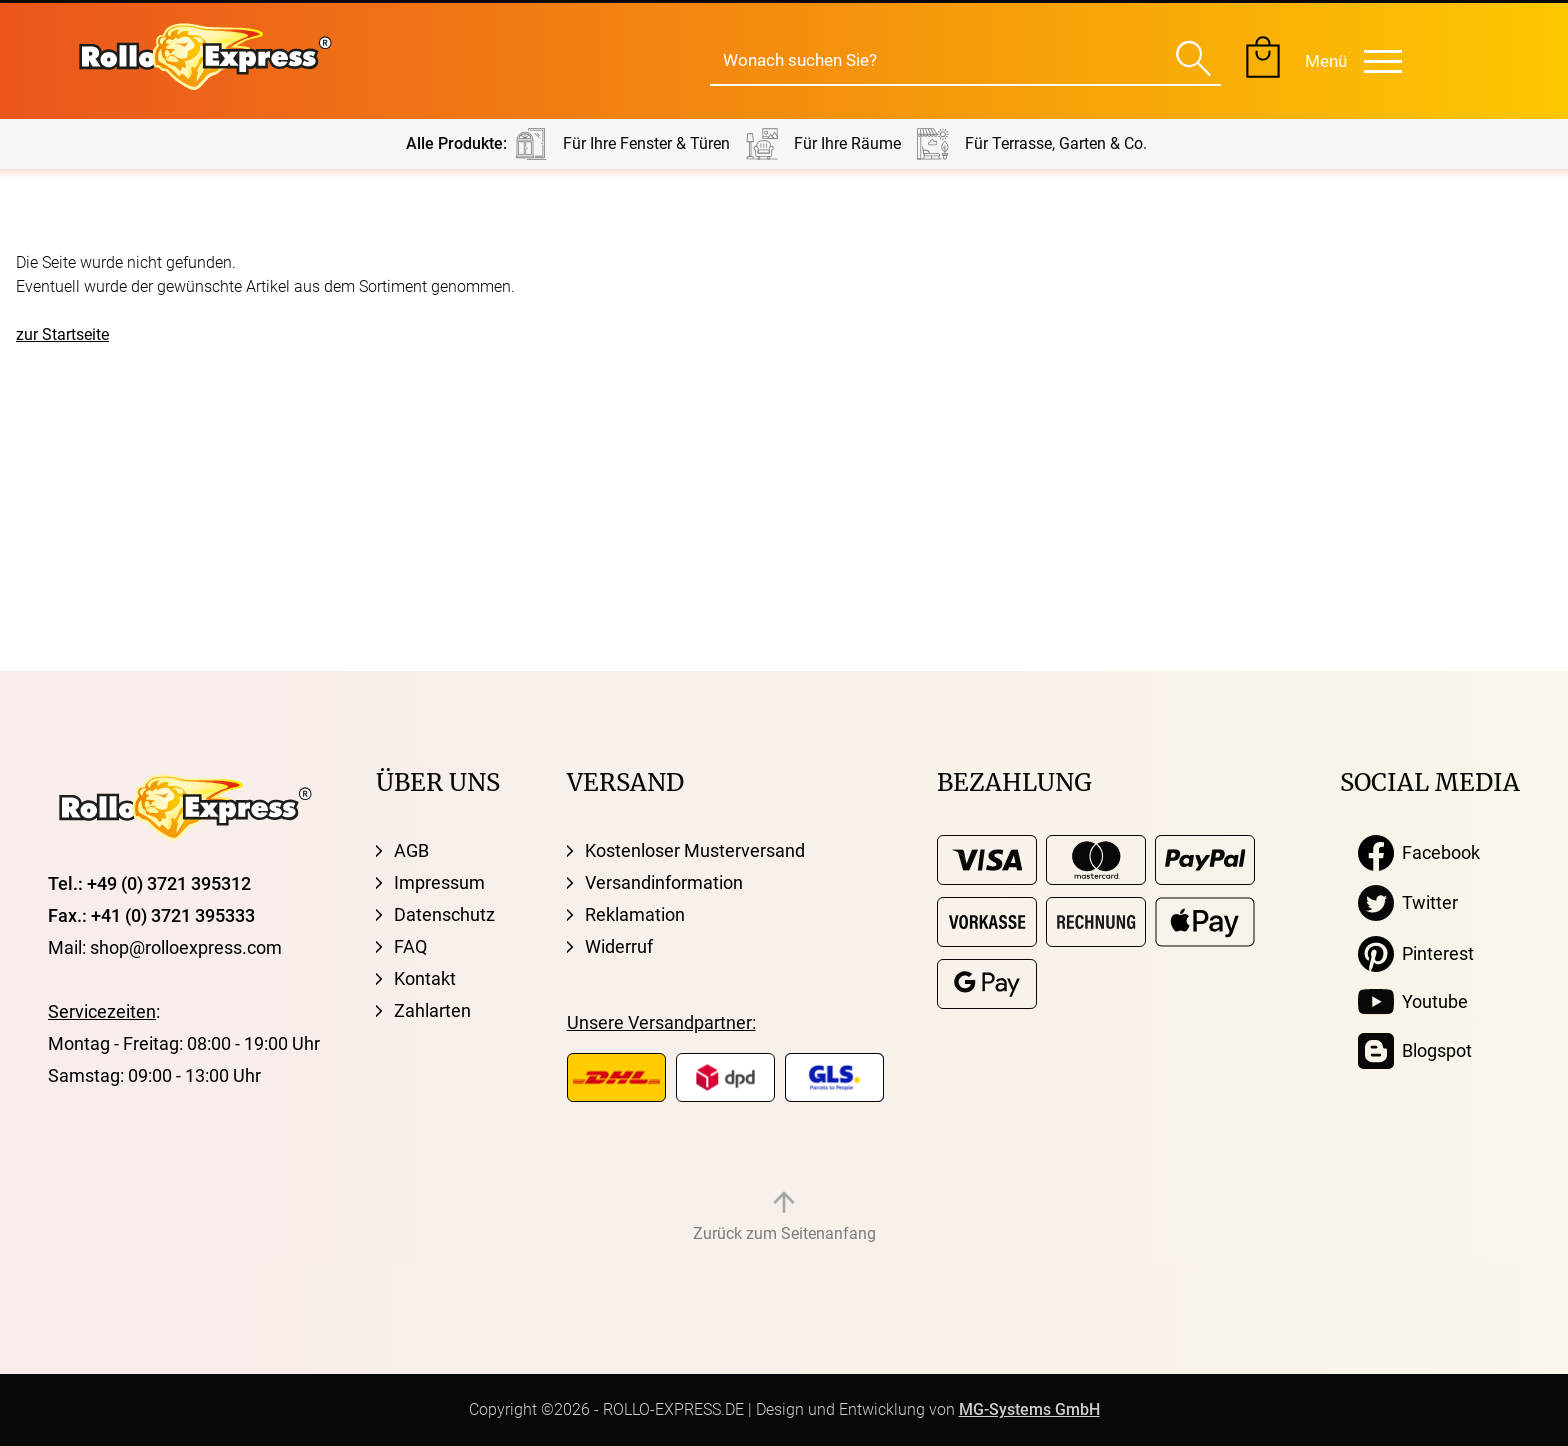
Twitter (1408, 903)
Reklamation (635, 914)
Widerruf (619, 946)
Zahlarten (432, 1010)
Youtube (1413, 1002)
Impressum (439, 882)
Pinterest (1416, 954)
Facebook (1419, 853)
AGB (411, 850)
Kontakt (425, 978)
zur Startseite (62, 334)
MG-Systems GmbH (1029, 1409)
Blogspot (1415, 1051)
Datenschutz (444, 914)
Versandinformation (664, 882)
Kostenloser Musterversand (695, 850)
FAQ (410, 946)
